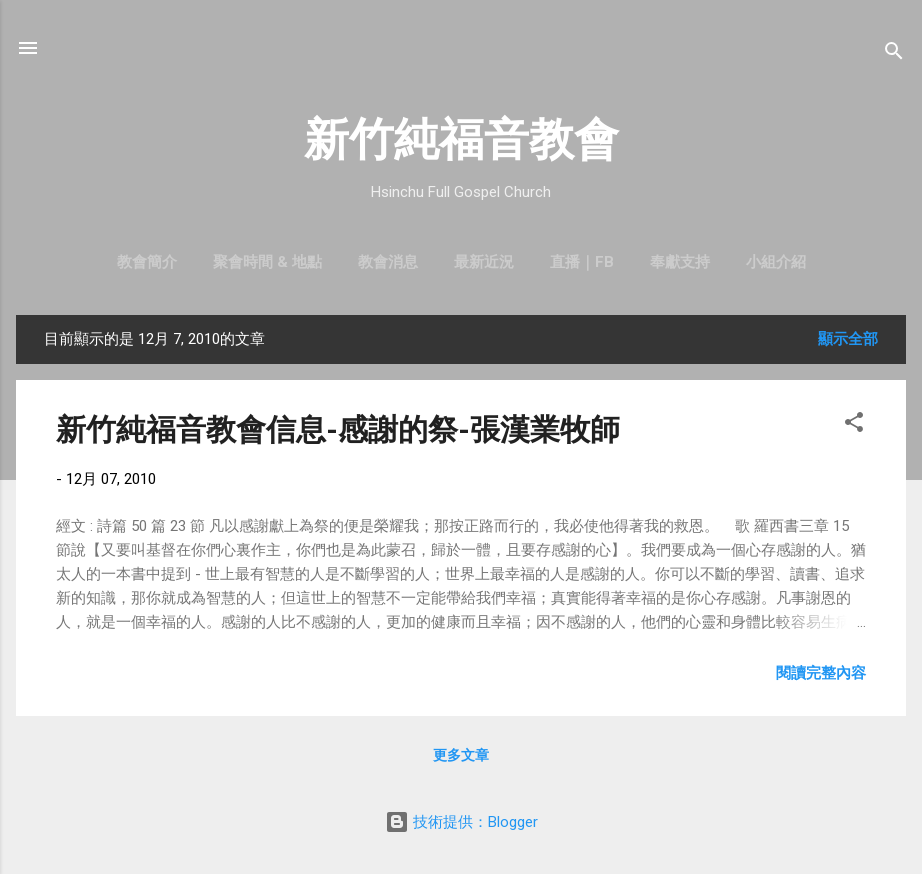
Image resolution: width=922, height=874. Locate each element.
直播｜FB (582, 262)
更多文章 (461, 755)
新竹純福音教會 (461, 139)
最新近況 (484, 262)
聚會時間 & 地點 (267, 262)
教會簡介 (147, 262)
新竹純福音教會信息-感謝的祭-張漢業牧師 (338, 429)
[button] (854, 425)
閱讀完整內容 (821, 673)
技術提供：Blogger (461, 822)
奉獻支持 (680, 262)
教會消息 (388, 262)
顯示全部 (848, 339)
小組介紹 (776, 262)
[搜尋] (894, 54)
